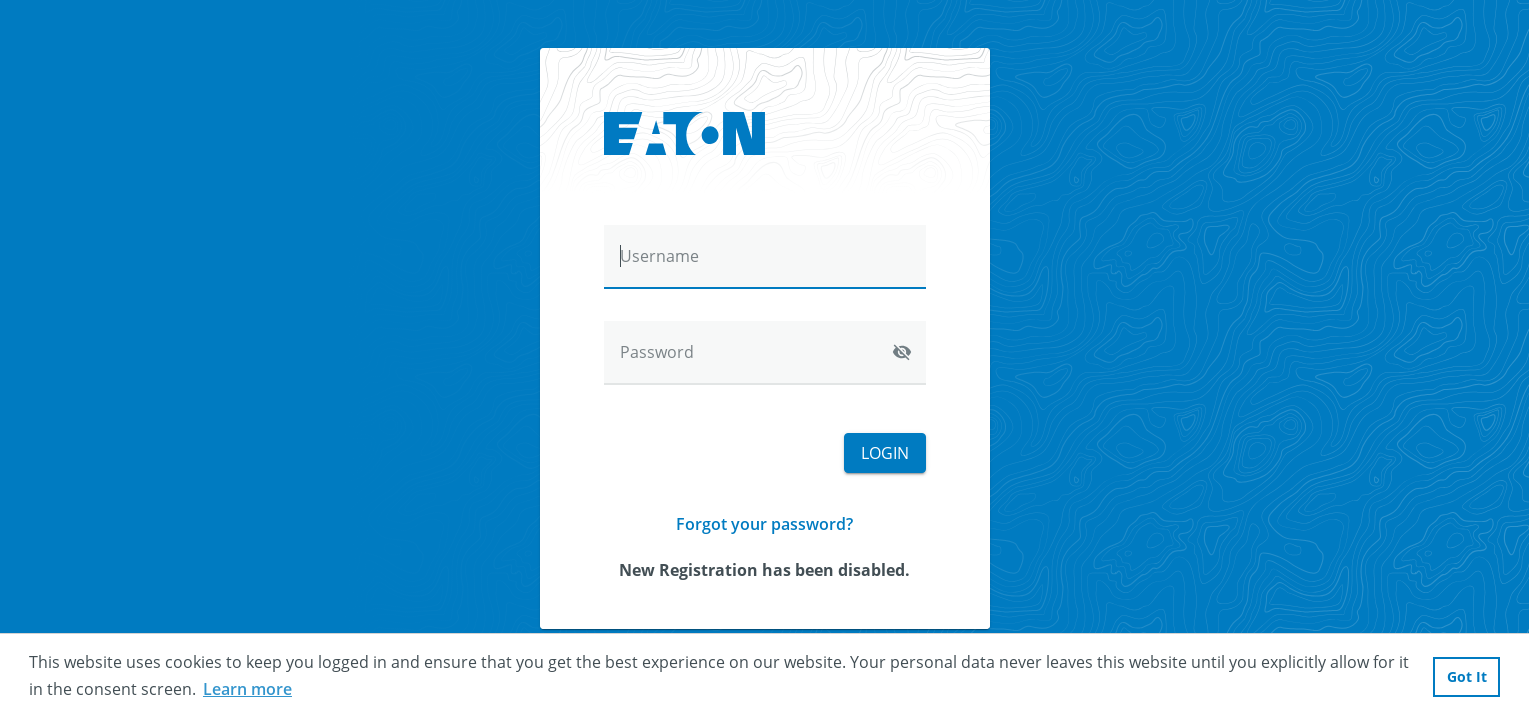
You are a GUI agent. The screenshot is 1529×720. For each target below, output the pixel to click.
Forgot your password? (764, 524)
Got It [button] (1467, 676)
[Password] (765, 353)
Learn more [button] (247, 689)
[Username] (765, 257)
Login (885, 453)
